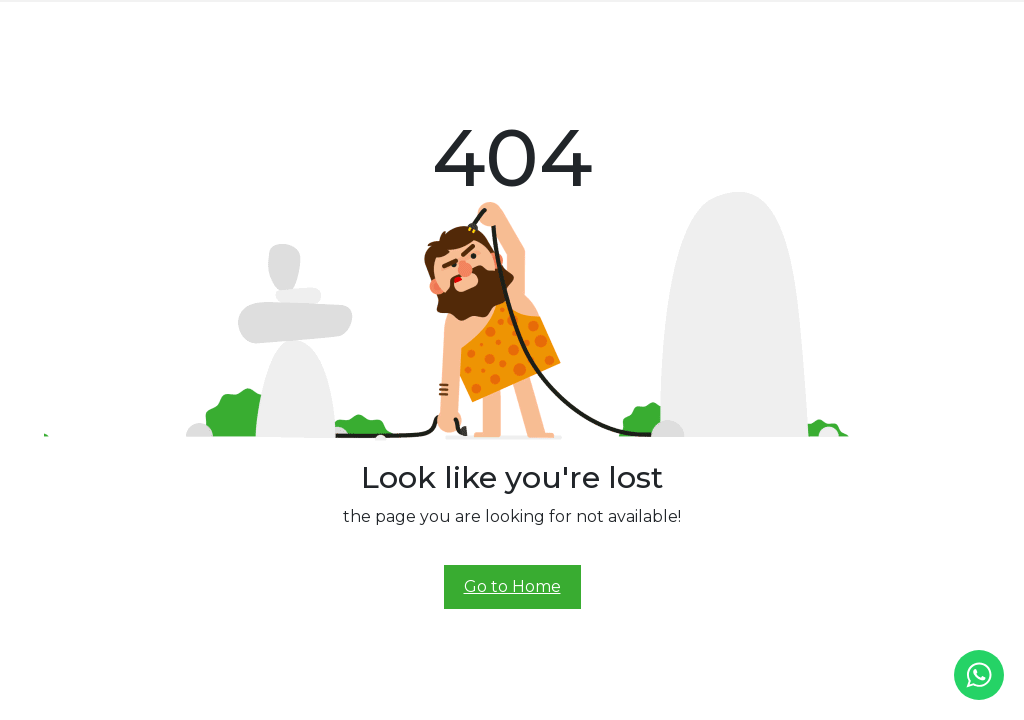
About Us (297, 21)
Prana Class (427, 21)
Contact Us (755, 21)
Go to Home (512, 586)
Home (240, 21)
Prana (358, 21)
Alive (492, 21)
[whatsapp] (979, 675)
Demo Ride (675, 21)
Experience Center (575, 21)
